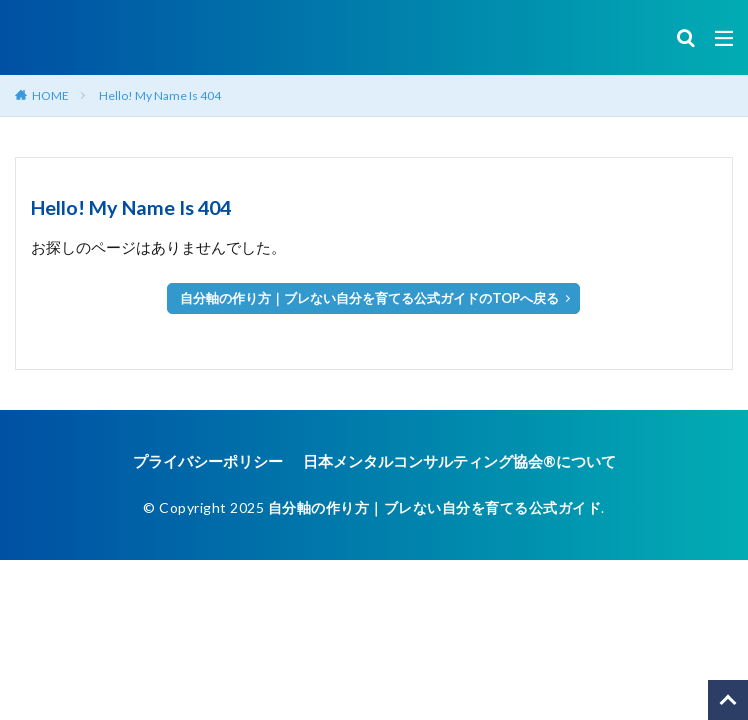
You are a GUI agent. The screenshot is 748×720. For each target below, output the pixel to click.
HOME (50, 95)
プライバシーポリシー (208, 461)
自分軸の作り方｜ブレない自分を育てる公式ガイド (435, 507)
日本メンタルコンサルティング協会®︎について (459, 461)
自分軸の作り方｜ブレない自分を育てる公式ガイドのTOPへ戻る (369, 298)
